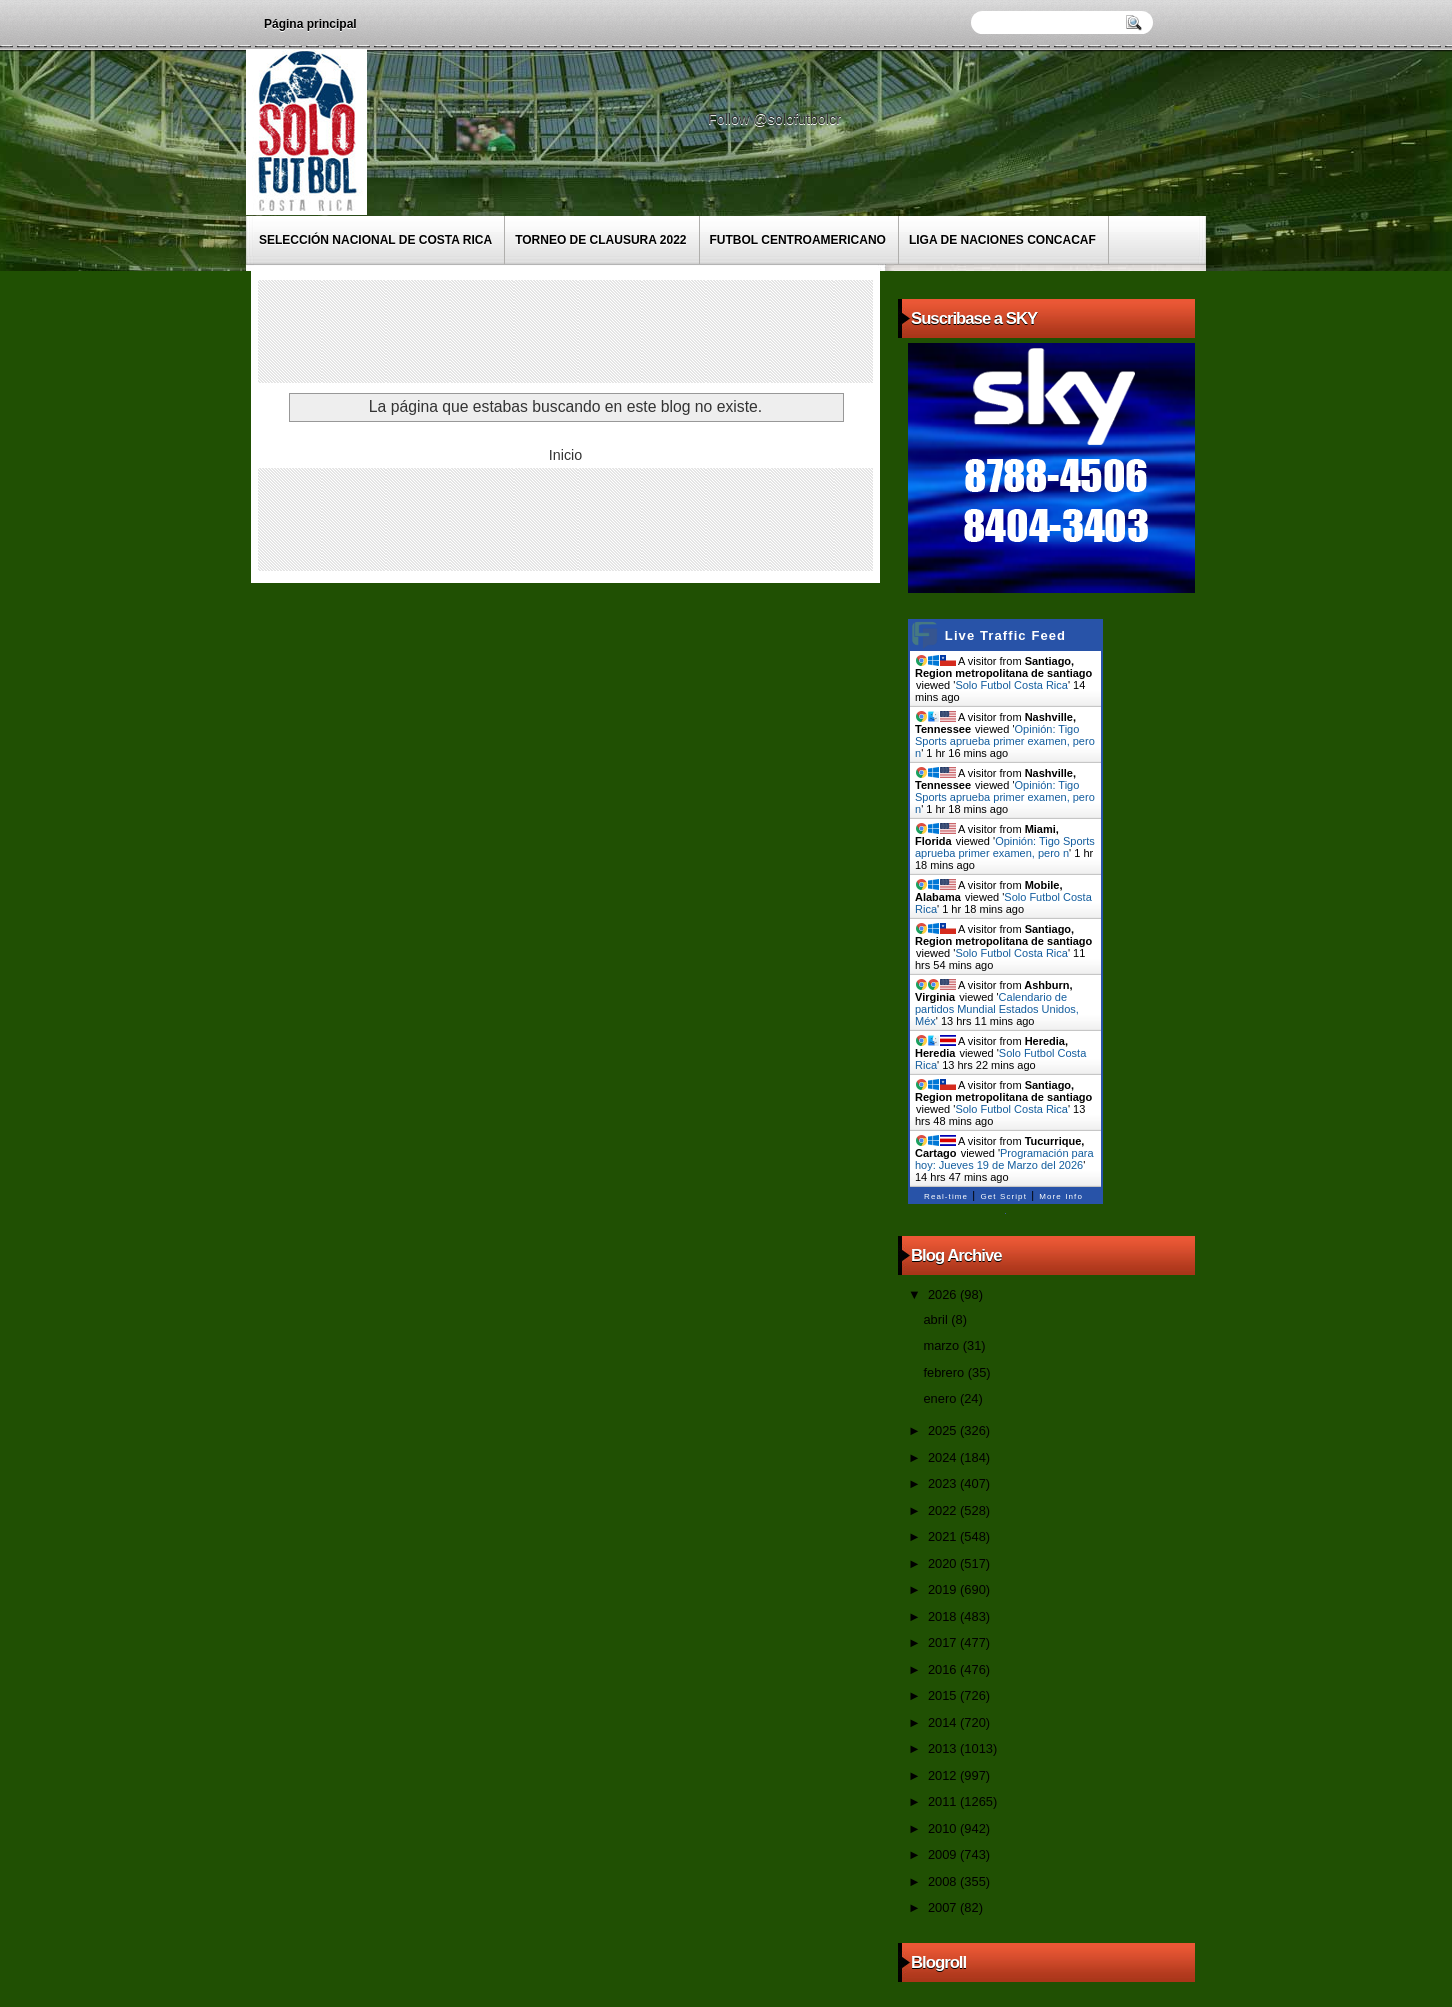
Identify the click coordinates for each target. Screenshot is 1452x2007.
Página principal (310, 24)
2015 (944, 1695)
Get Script (1003, 1196)
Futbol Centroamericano (798, 240)
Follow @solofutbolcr (776, 119)
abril (937, 1319)
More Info (1061, 1196)
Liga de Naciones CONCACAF (1002, 240)
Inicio (565, 455)
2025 (944, 1430)
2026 (944, 1294)
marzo (942, 1345)
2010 (944, 1828)
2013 (944, 1748)
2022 (944, 1510)
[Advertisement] (627, 330)
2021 (944, 1536)
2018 (944, 1616)
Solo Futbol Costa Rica (1011, 685)
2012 (944, 1775)
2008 (944, 1881)
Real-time (946, 1196)
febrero (945, 1372)
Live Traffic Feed (1005, 635)
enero (941, 1398)
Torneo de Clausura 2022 (600, 240)
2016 (944, 1669)
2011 (944, 1801)
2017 (944, 1642)
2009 (944, 1854)
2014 (944, 1722)
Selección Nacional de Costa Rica (375, 240)
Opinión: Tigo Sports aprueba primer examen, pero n (1005, 741)
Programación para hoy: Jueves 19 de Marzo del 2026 (1004, 1159)
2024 (944, 1457)
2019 (944, 1589)
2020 (944, 1563)
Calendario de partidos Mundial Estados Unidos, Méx (997, 1009)
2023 (944, 1483)
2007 (944, 1907)
